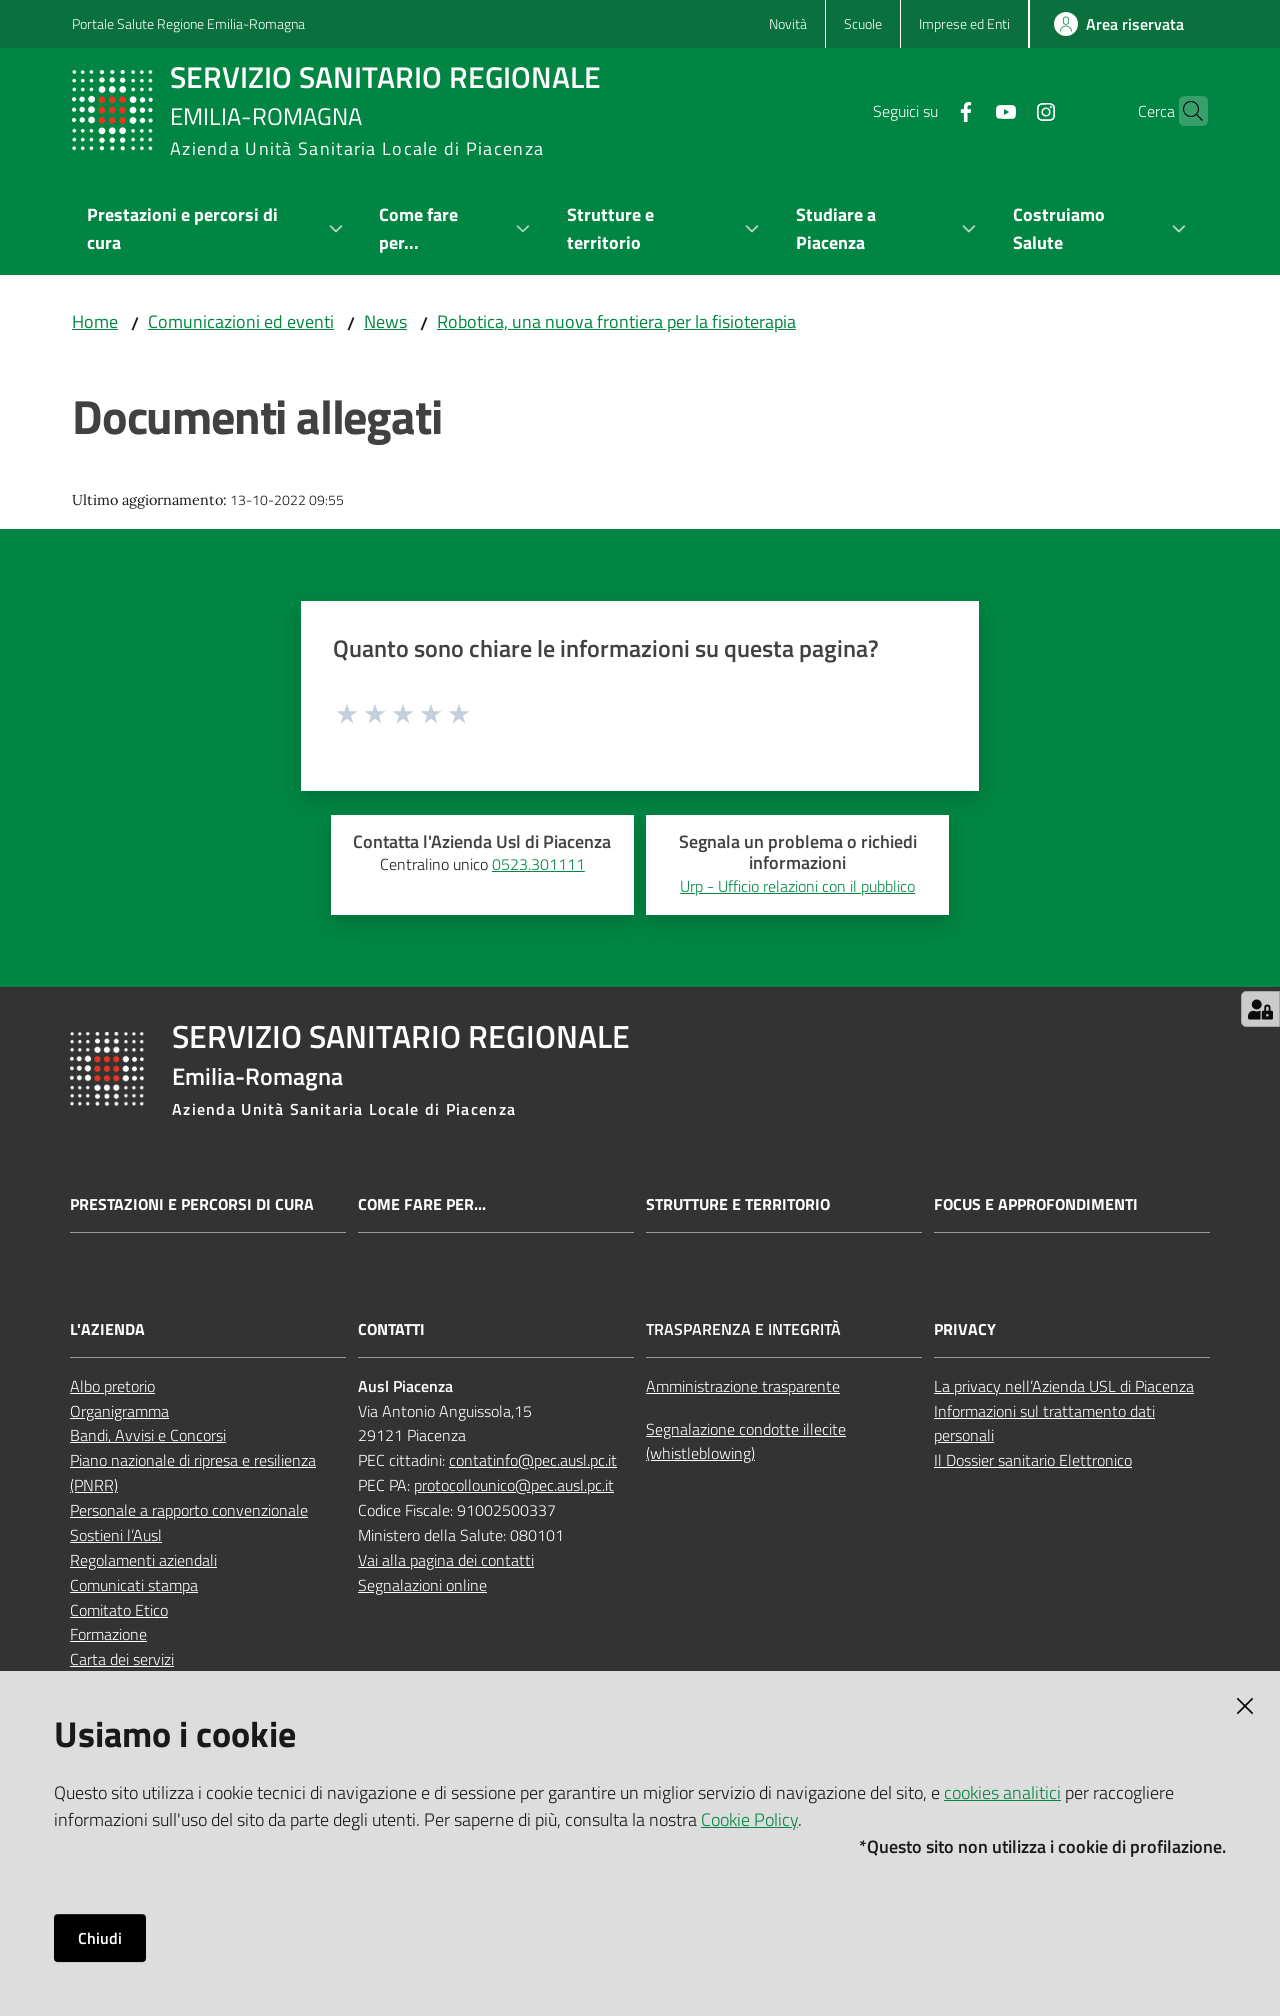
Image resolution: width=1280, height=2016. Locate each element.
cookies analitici (1002, 1792)
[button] (1184, 111)
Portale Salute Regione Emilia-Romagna (188, 23)
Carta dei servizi (122, 1659)
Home (95, 321)
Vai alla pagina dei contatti (446, 1560)
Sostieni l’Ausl (116, 1535)
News (385, 321)
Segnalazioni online (422, 1585)
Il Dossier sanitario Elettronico (1033, 1460)
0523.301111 (538, 864)
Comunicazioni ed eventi (241, 321)
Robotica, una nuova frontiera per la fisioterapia (616, 321)
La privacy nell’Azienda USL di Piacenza (1064, 1386)
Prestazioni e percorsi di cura (192, 1204)
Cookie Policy (749, 1819)
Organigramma (119, 1411)
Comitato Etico (119, 1610)
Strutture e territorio (738, 1204)
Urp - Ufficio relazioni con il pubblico (797, 886)
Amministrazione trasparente (743, 1386)
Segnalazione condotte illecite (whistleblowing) (746, 1441)
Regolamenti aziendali (143, 1560)
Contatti (391, 1329)
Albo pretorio (112, 1386)
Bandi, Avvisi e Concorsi (148, 1435)
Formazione (108, 1634)
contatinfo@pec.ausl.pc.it (533, 1460)
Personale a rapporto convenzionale (189, 1510)
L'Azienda (107, 1329)
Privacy (965, 1329)
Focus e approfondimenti (1036, 1204)
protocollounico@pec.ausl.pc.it (514, 1485)
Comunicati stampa (134, 1585)
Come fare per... (422, 1204)
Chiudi (100, 1938)
